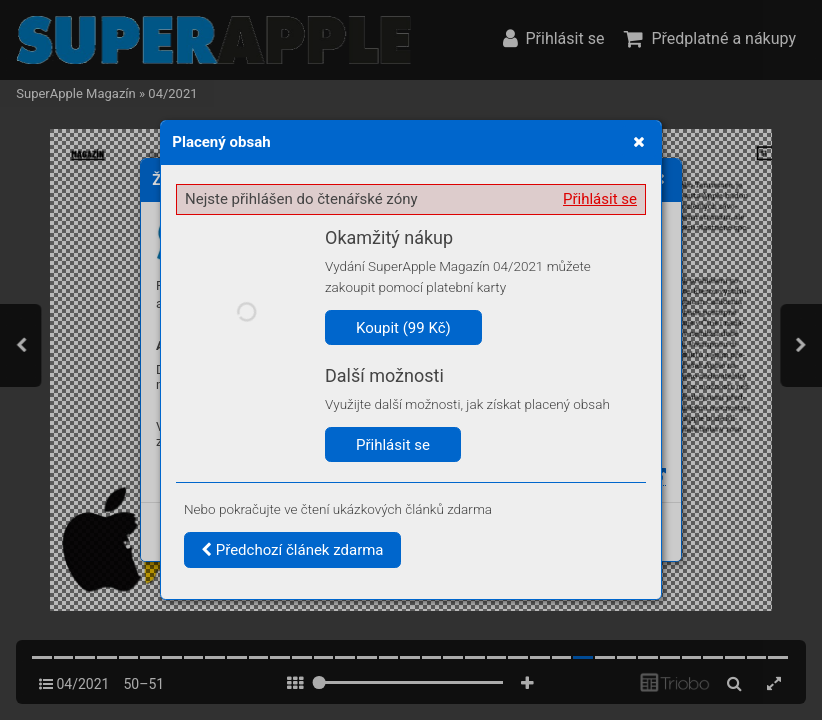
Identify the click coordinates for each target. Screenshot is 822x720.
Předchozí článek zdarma (292, 550)
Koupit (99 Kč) (403, 328)
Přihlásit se (600, 199)
